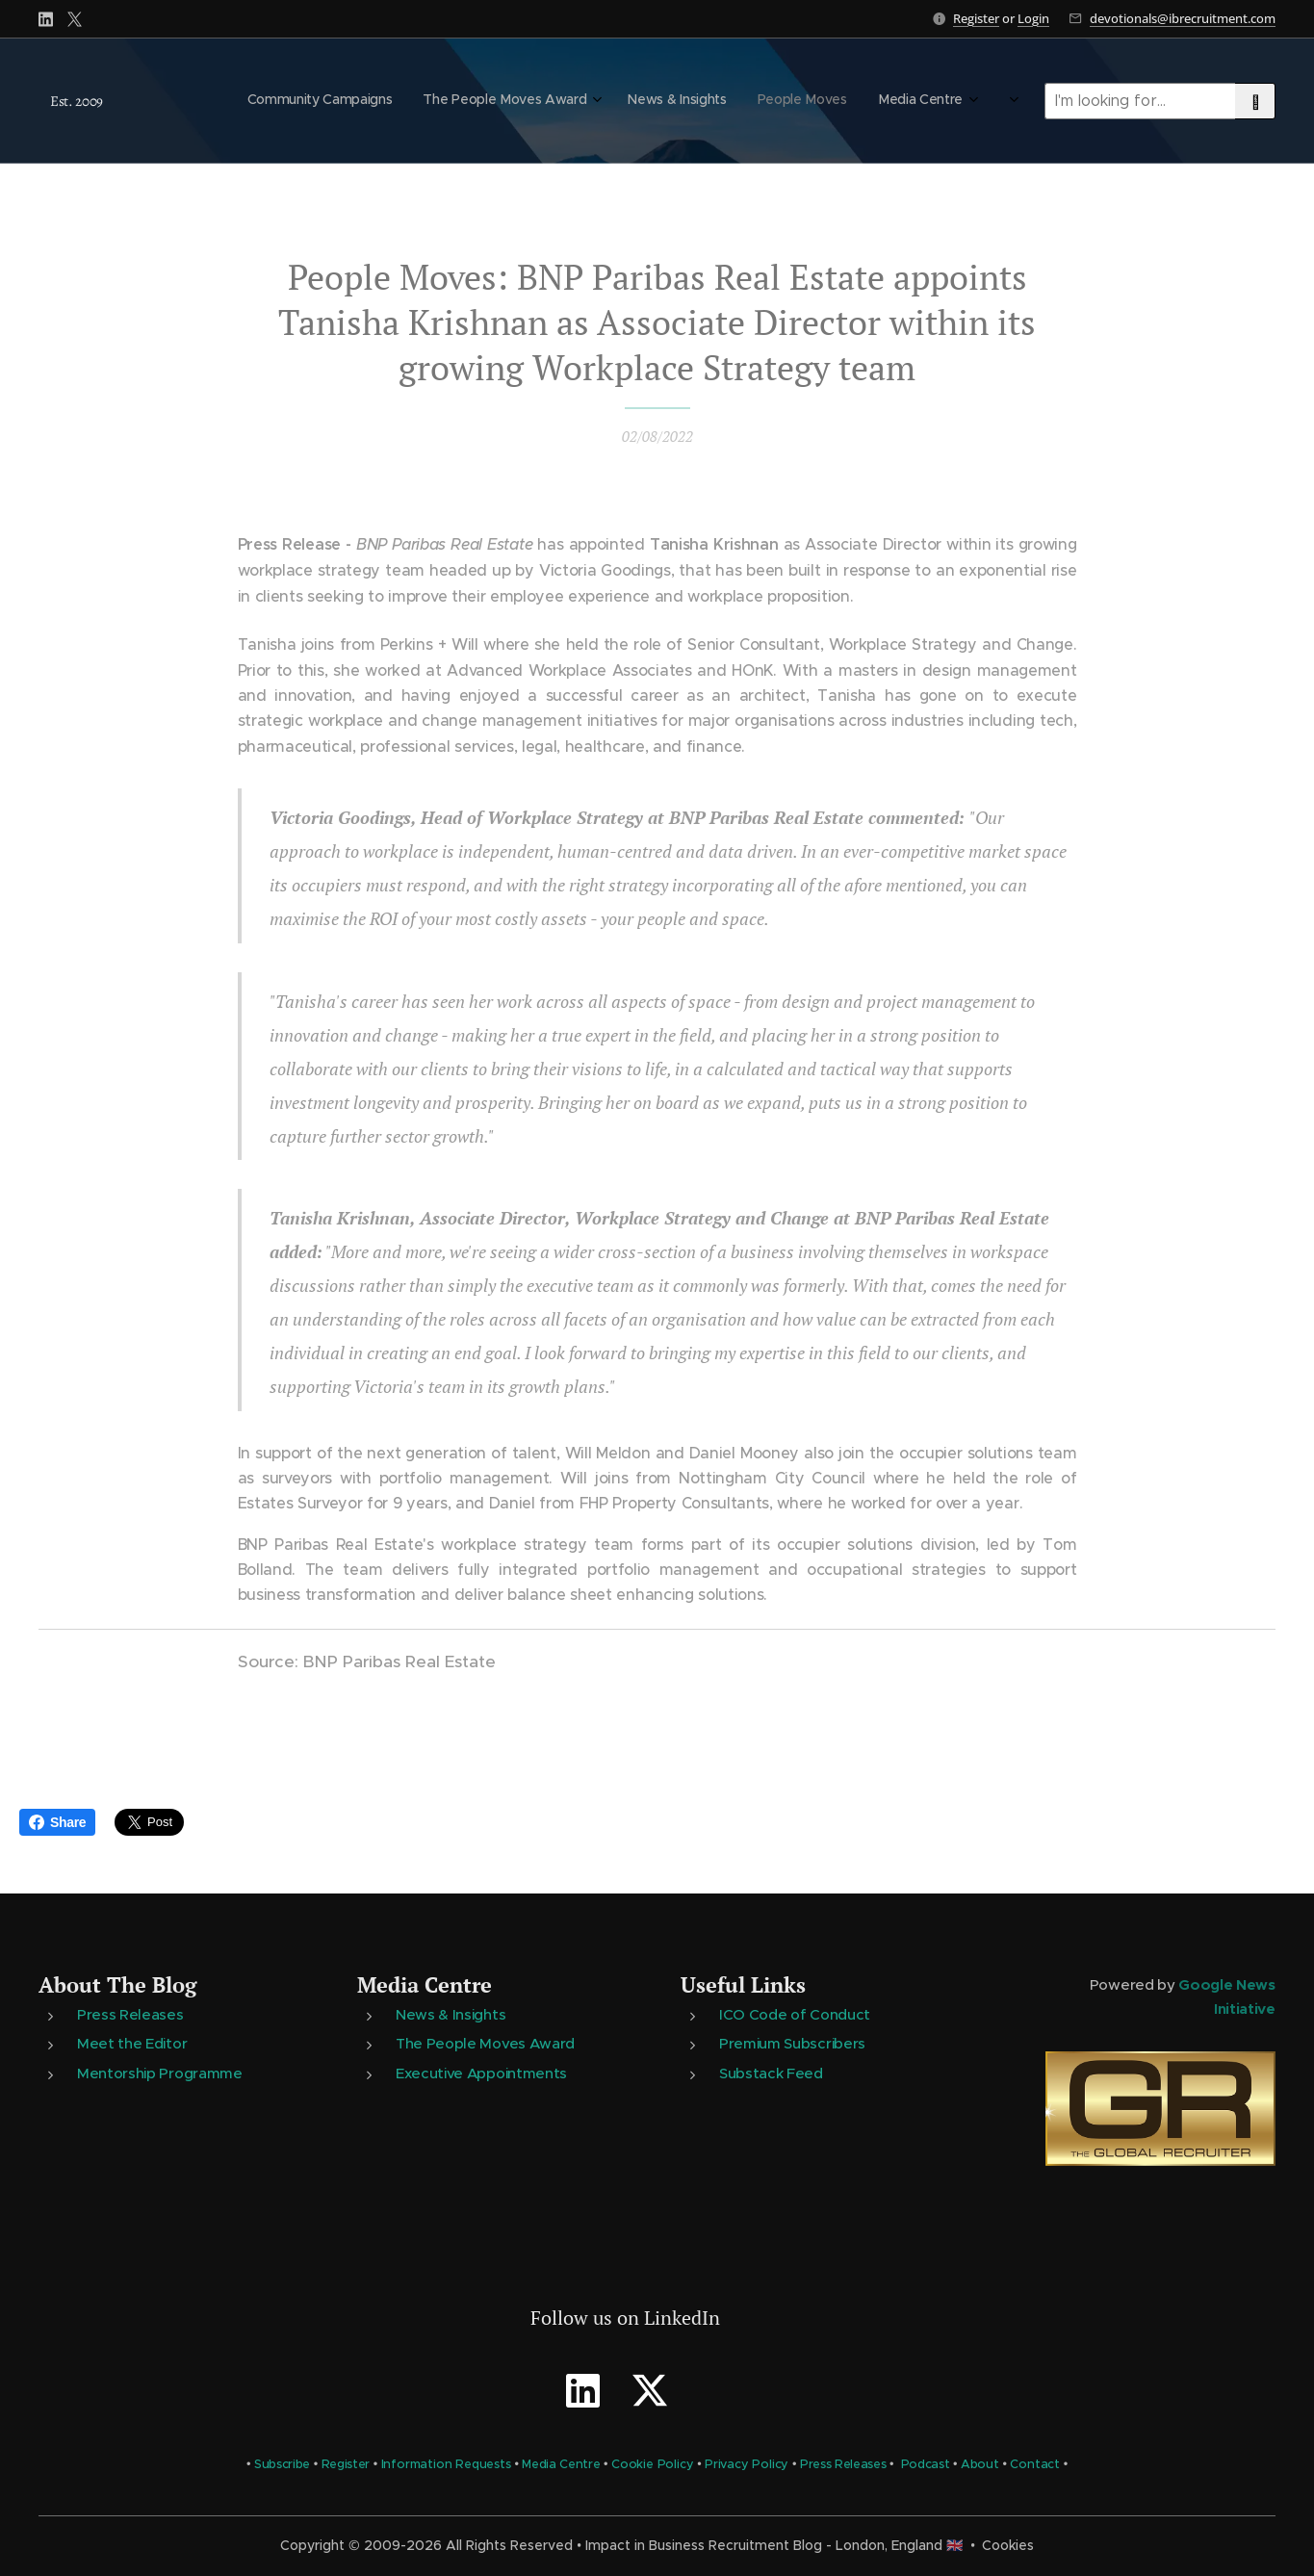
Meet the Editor (132, 2043)
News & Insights (450, 2014)
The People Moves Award (485, 2043)
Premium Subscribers (793, 2043)
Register (976, 18)
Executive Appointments (481, 2073)
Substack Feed (772, 2073)
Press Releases (130, 2014)
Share (57, 1822)
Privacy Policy (746, 2464)
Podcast (925, 2464)
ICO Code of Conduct (795, 2014)
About (980, 2464)
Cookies (1008, 2545)
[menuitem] (804, 101)
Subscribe (282, 2464)
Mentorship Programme (160, 2073)
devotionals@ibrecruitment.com (1182, 18)
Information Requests (446, 2464)
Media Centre (424, 1984)
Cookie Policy (652, 2464)
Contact (1035, 2464)
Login (1033, 18)
